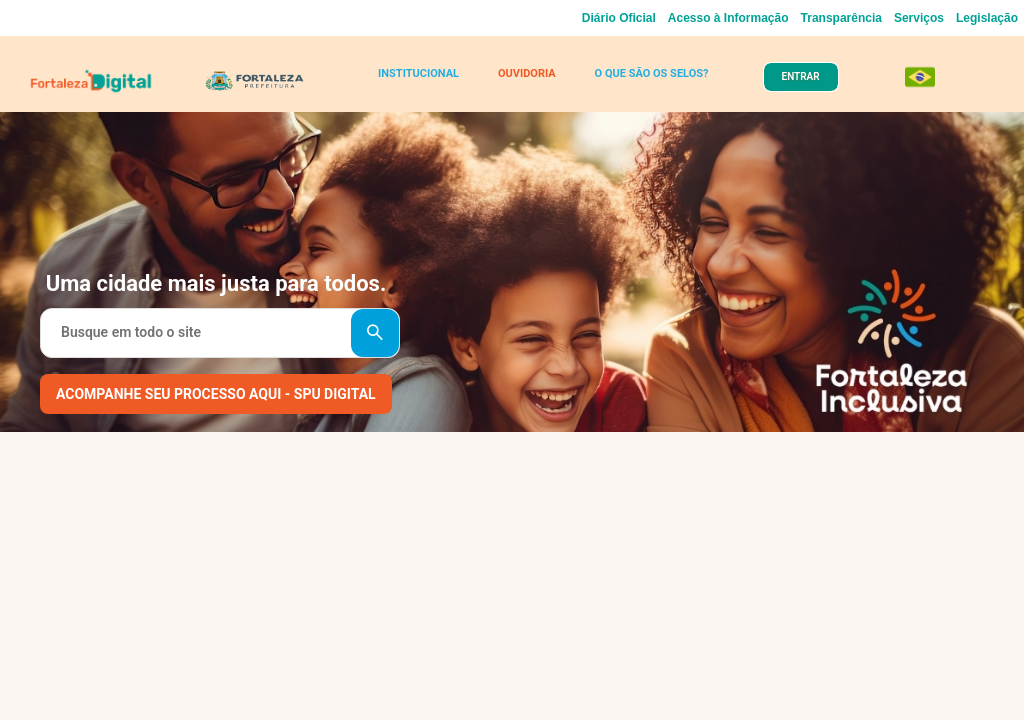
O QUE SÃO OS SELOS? (652, 73)
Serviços (919, 18)
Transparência (841, 18)
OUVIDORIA (527, 73)
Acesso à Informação (728, 18)
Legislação (987, 18)
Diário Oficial (619, 18)
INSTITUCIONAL (418, 73)
